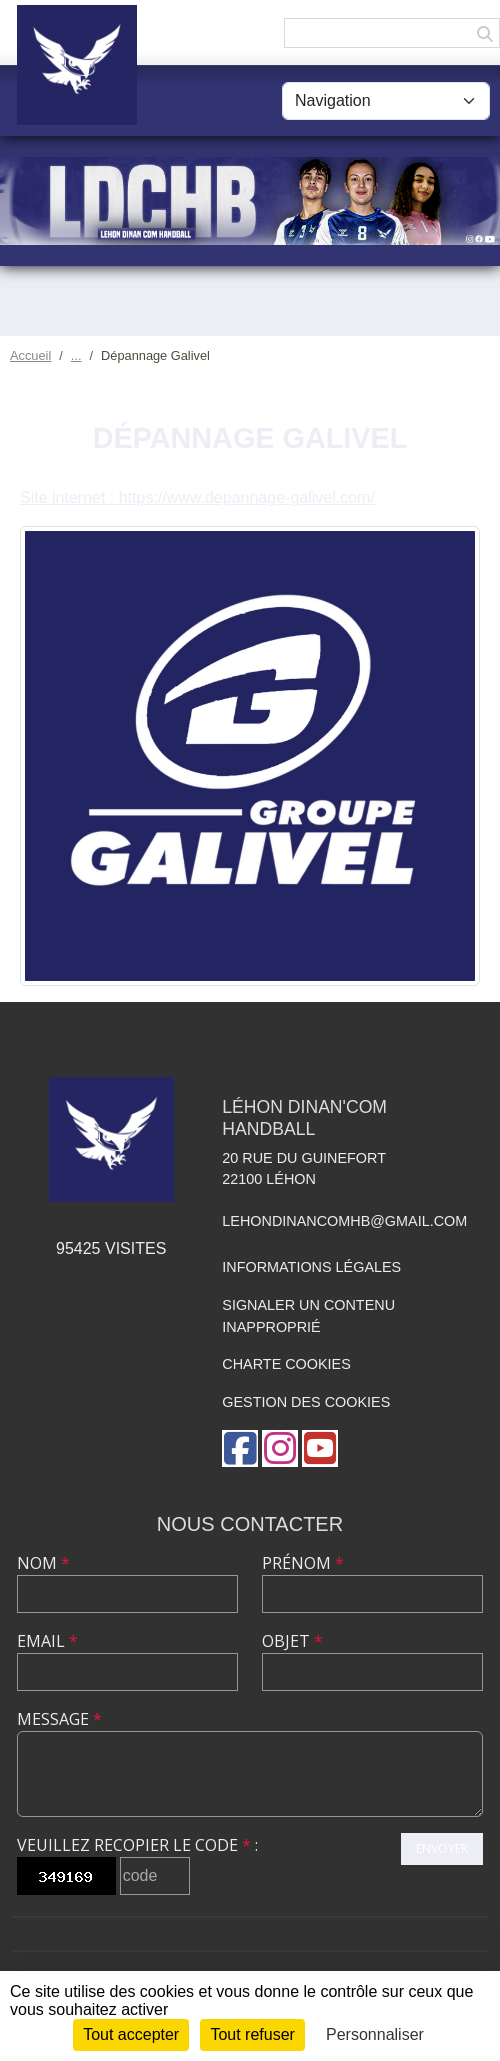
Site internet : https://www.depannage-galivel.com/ (197, 497)
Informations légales (311, 1267)
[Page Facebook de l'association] (240, 1448)
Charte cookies (286, 1364)
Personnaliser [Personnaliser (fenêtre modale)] (375, 2034)
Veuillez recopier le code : (137, 1845)
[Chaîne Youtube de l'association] (320, 1448)
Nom (43, 1563)
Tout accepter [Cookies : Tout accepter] (131, 2034)
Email (47, 1641)
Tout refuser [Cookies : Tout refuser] (252, 2034)
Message (59, 1719)
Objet (292, 1641)
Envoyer (442, 1848)
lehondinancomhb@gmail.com (344, 1221)
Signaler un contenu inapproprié (308, 1316)
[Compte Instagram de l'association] (280, 1448)
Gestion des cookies (306, 1402)
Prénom (303, 1563)
